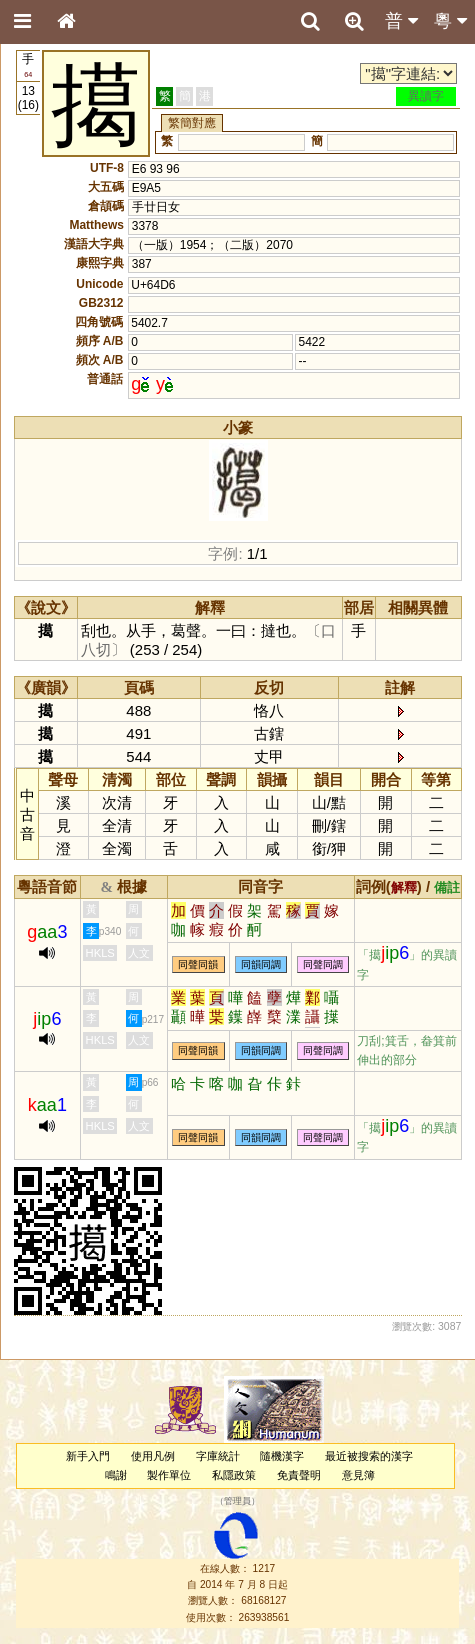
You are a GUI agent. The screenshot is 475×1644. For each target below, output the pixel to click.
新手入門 (88, 1456)
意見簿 (358, 1475)
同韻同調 (261, 964)
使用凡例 (153, 1456)
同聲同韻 (198, 964)
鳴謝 (116, 1475)
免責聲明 (299, 1475)
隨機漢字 (282, 1456)
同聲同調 (323, 964)
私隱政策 (234, 1475)
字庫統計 (218, 1456)
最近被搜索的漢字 (369, 1456)
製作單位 (169, 1475)
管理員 (237, 1502)
